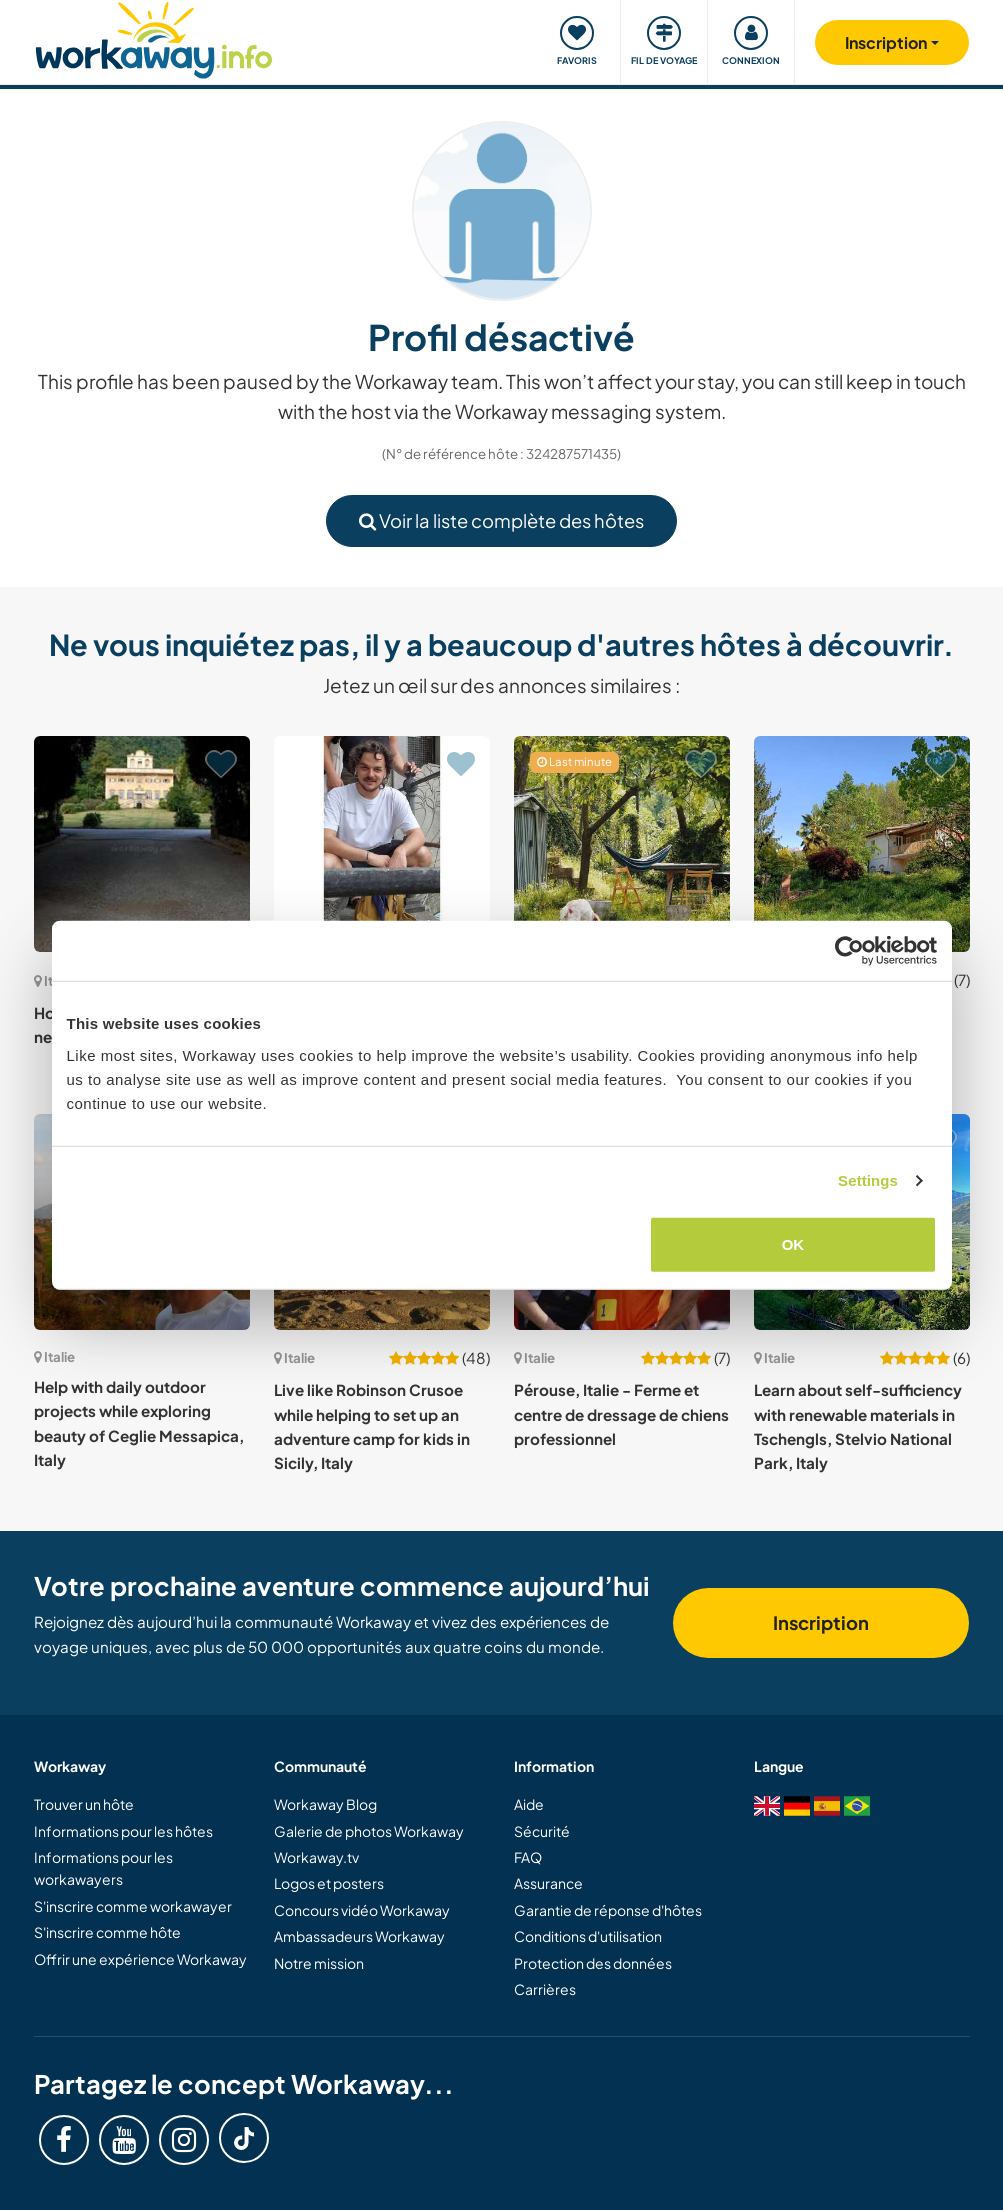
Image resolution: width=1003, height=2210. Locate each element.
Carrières (545, 1989)
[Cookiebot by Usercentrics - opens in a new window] (849, 951)
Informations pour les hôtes (123, 1831)
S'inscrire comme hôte (107, 1932)
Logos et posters (329, 1883)
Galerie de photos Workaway (369, 1831)
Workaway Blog (325, 1804)
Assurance (548, 1883)
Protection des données (593, 1963)
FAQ (528, 1857)
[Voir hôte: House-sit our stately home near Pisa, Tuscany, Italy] (142, 844)
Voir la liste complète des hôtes (501, 520)
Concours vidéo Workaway (362, 1910)
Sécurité (542, 1831)
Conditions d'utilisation (588, 1936)
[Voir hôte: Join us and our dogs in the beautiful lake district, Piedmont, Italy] (862, 844)
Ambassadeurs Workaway (359, 1936)
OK (793, 1243)
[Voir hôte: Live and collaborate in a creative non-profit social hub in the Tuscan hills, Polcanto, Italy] (382, 844)
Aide (529, 1804)
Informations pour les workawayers (103, 1868)
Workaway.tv (316, 1857)
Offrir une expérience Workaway (140, 1959)
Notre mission (319, 1963)
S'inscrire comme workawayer (133, 1906)
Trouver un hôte (84, 1804)
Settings (868, 1180)
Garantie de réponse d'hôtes (608, 1910)
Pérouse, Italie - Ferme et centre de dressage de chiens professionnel (621, 1414)
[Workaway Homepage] (154, 37)
